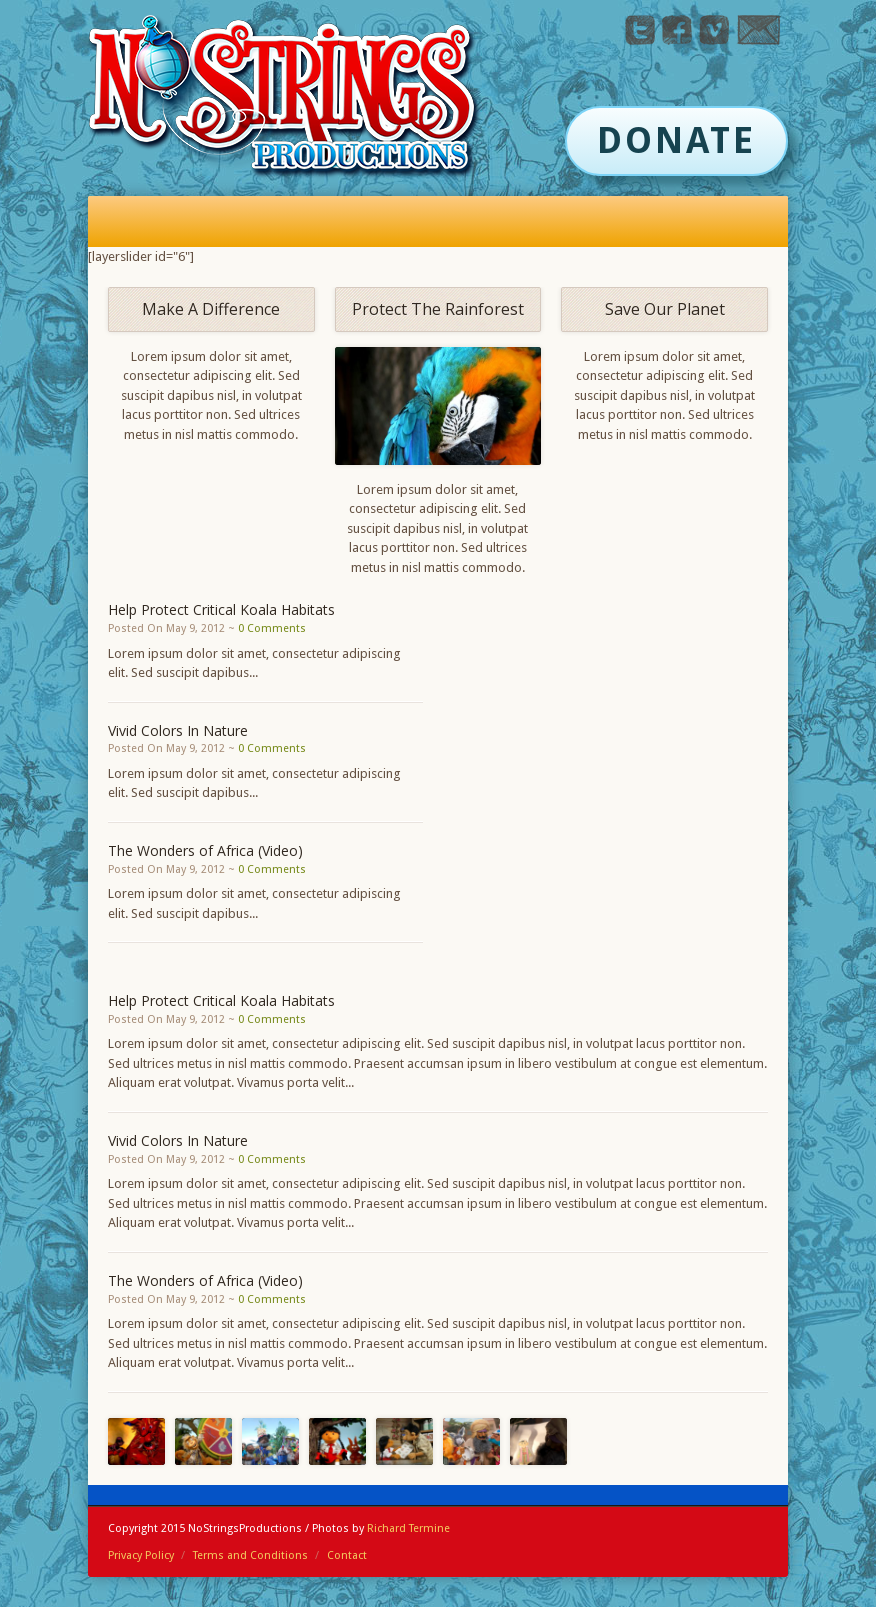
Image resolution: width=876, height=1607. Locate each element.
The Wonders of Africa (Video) (205, 850)
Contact (347, 1555)
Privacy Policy (141, 1555)
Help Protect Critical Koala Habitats (221, 609)
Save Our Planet (665, 309)
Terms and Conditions (250, 1555)
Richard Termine (408, 1528)
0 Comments (272, 628)
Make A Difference (211, 309)
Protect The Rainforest (438, 309)
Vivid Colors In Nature (178, 730)
